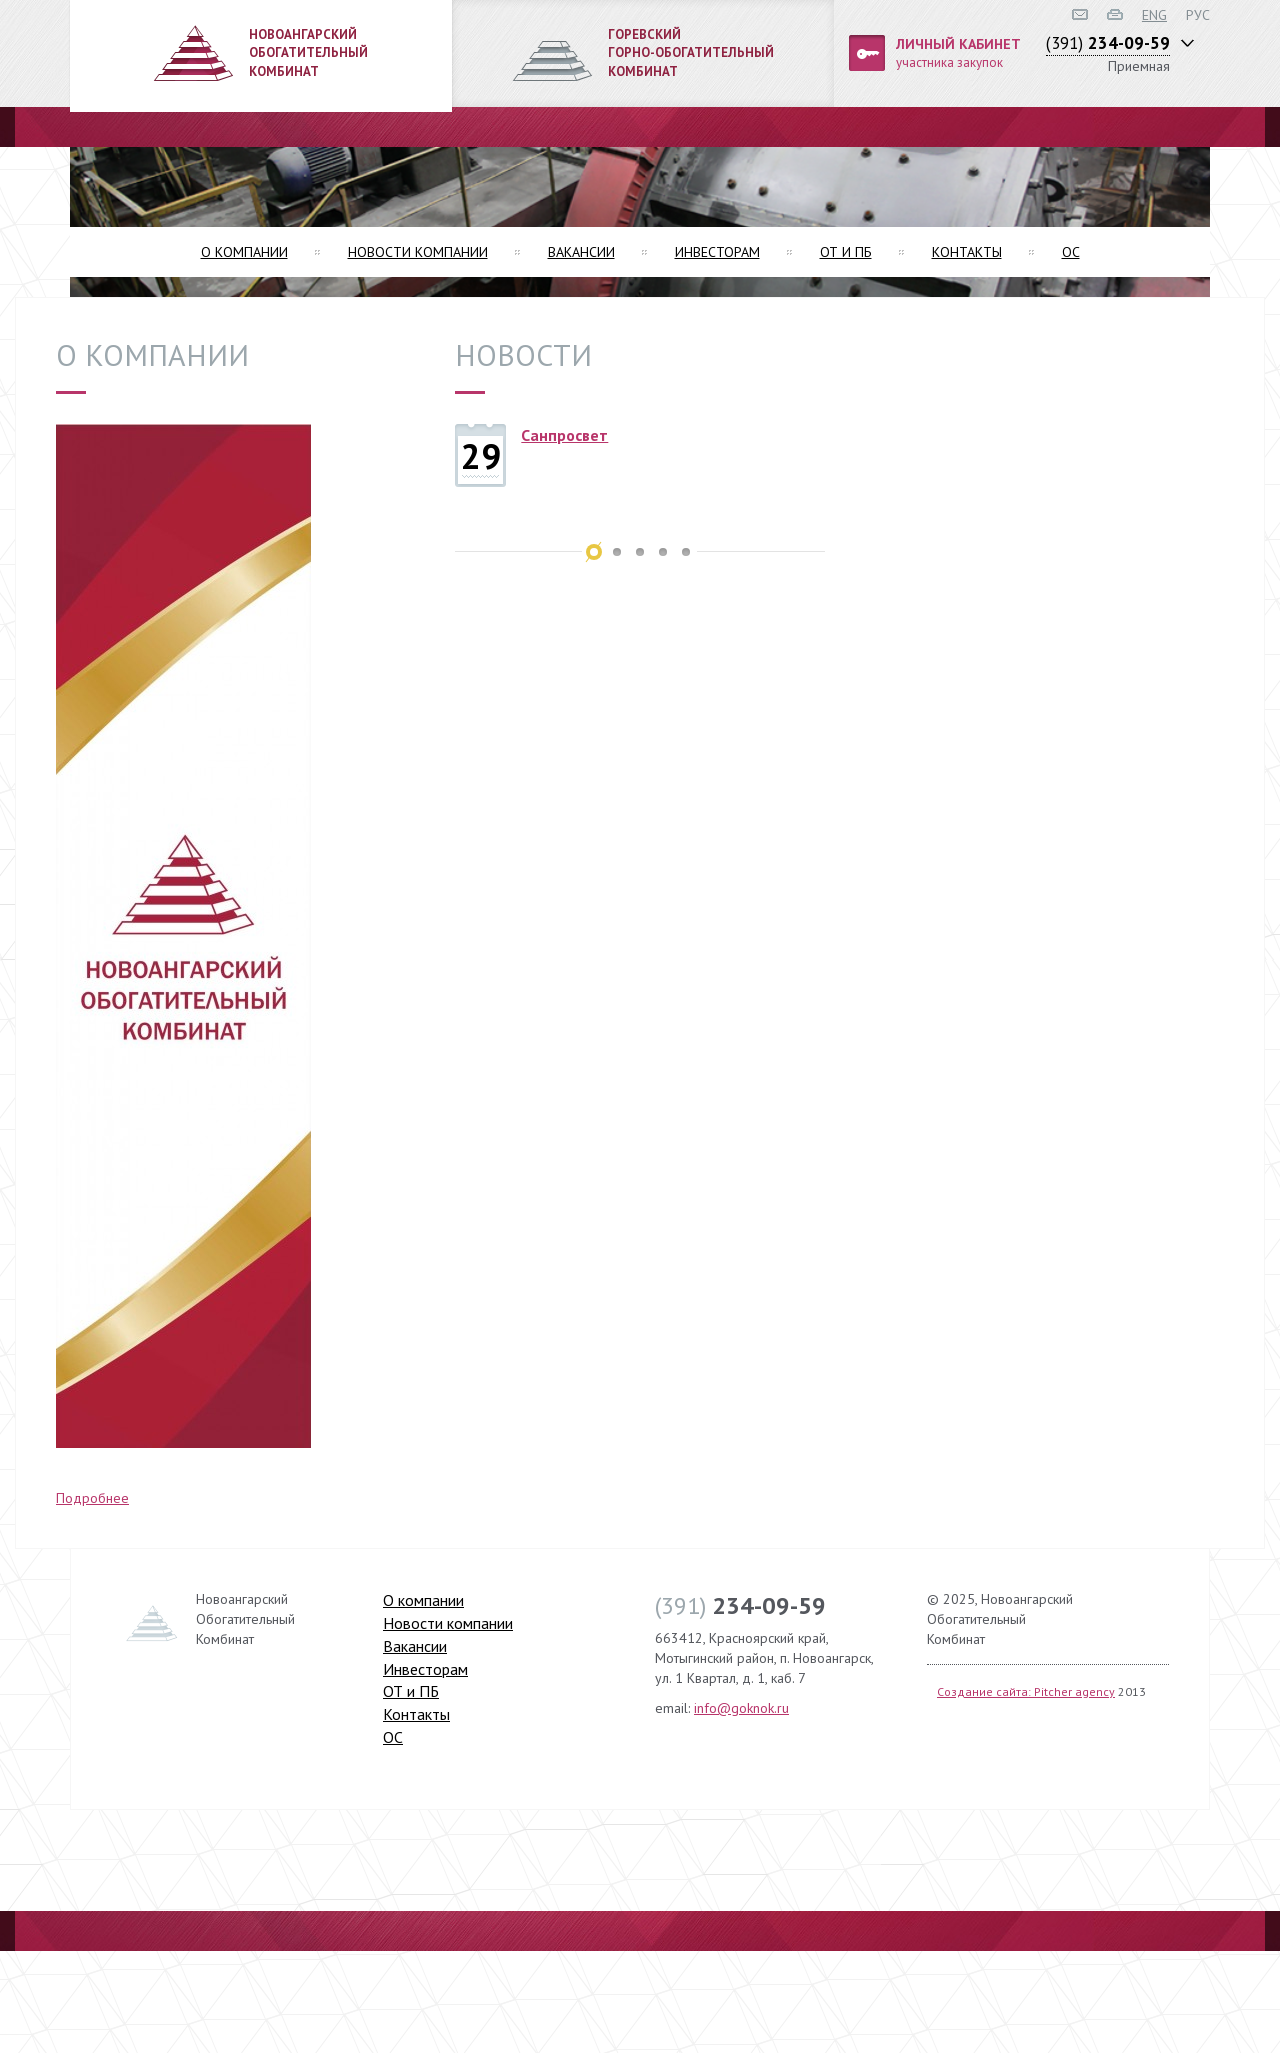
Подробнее (92, 1498)
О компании (244, 252)
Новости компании (418, 252)
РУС (1198, 15)
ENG (1154, 15)
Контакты (967, 252)
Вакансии (581, 252)
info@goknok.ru (741, 1708)
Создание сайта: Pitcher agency (1026, 1691)
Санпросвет (564, 435)
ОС (1071, 252)
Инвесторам (717, 252)
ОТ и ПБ (846, 252)
